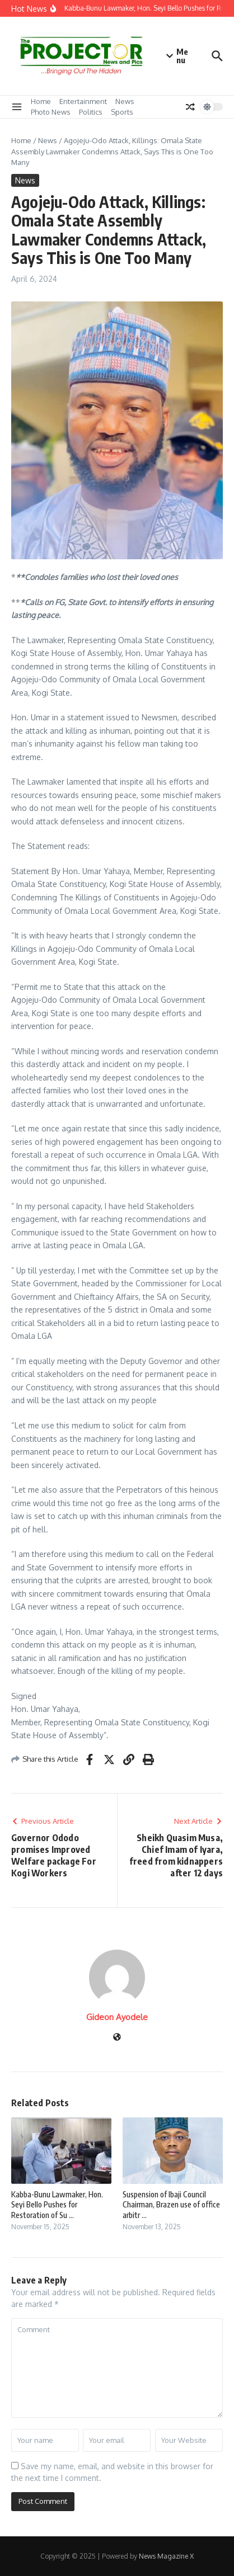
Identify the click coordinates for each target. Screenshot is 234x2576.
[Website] (117, 2037)
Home (41, 101)
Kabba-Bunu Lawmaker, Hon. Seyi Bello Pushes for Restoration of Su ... (57, 2204)
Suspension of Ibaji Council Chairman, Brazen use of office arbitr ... (171, 2204)
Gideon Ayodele (117, 2017)
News (124, 101)
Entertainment (83, 101)
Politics (90, 111)
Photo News (51, 111)
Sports (122, 111)
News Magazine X (166, 2556)
